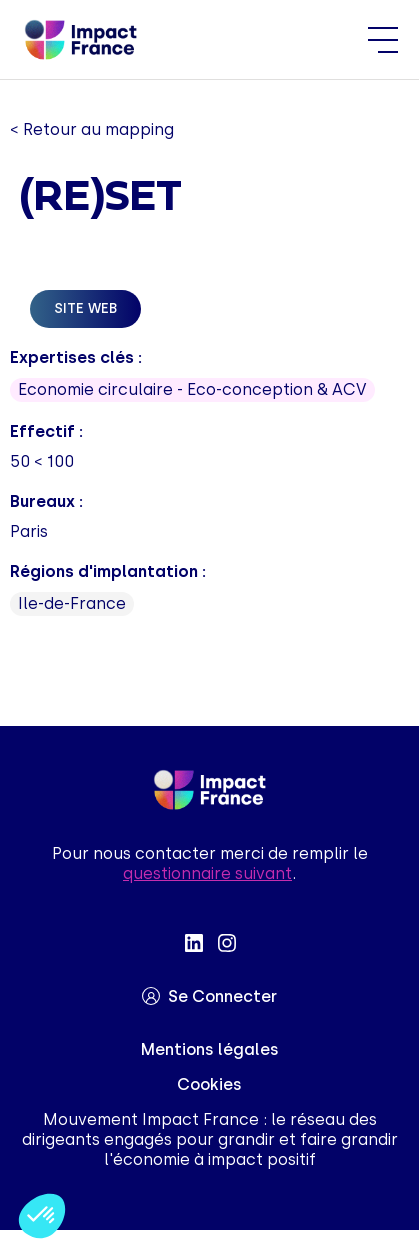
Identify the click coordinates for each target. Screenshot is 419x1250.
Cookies (209, 1084)
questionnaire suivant (207, 873)
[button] (42, 1216)
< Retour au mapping (92, 129)
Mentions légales (210, 1049)
